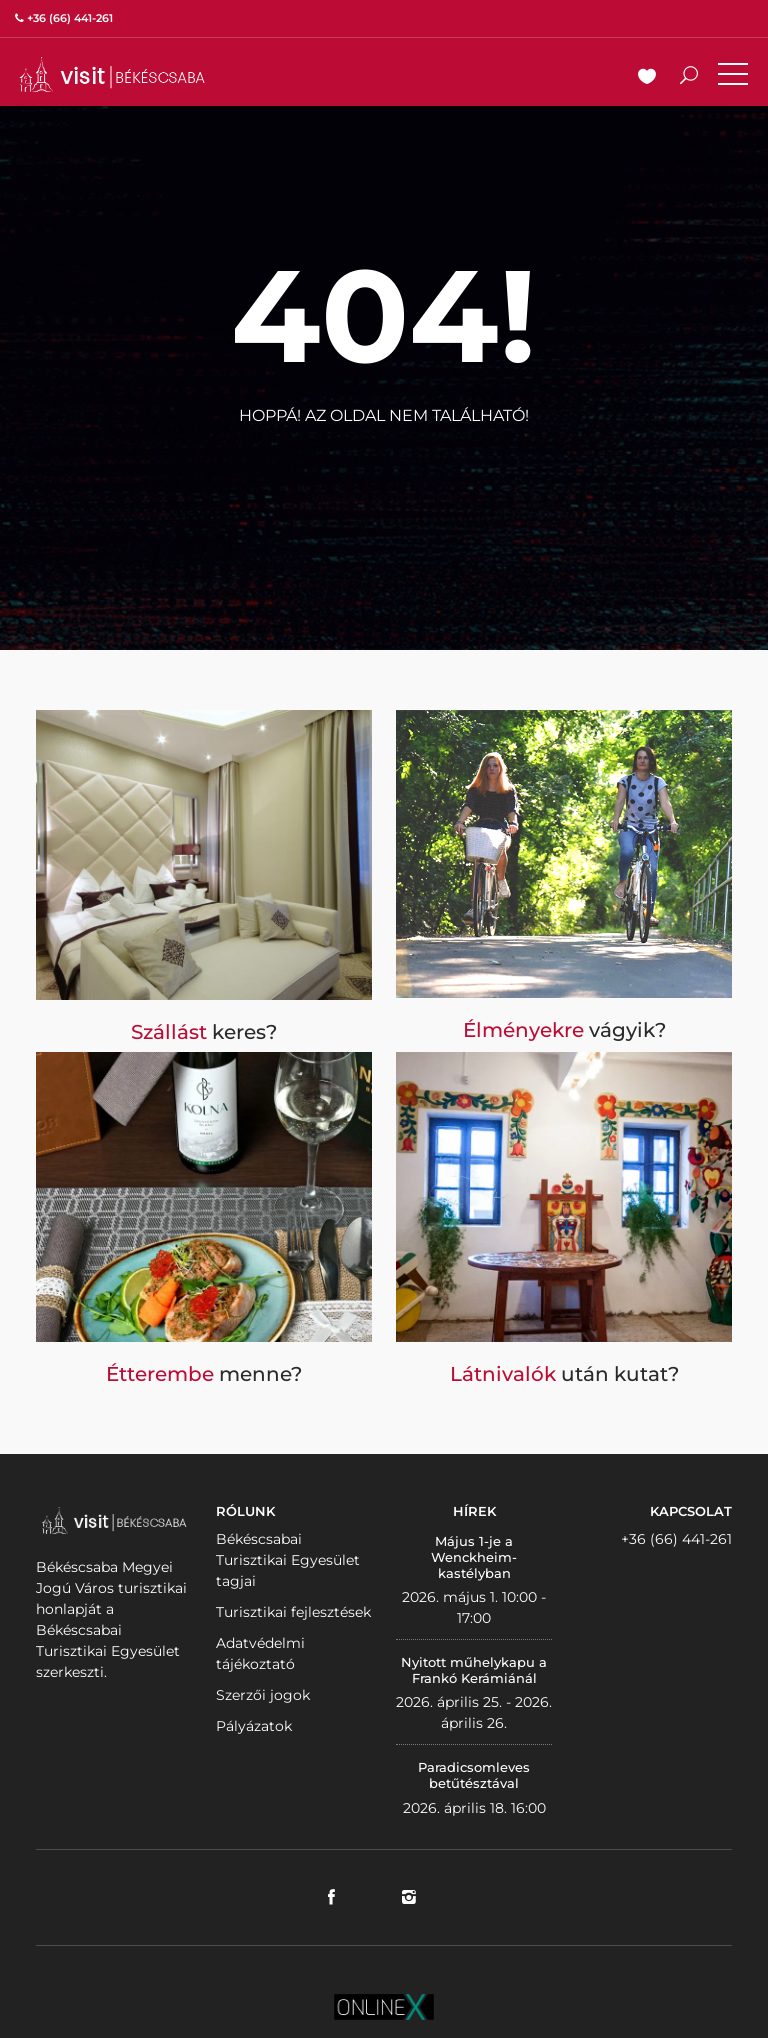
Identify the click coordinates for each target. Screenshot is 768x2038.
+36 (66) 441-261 (676, 1539)
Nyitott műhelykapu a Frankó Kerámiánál (474, 1670)
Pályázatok (254, 1726)
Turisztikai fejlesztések (293, 1612)
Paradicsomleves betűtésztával (474, 1775)
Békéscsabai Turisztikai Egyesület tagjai (288, 1560)
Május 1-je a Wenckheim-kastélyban (474, 1556)
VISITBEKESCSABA (112, 74)
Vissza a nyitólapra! (384, 464)
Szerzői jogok (263, 1695)
